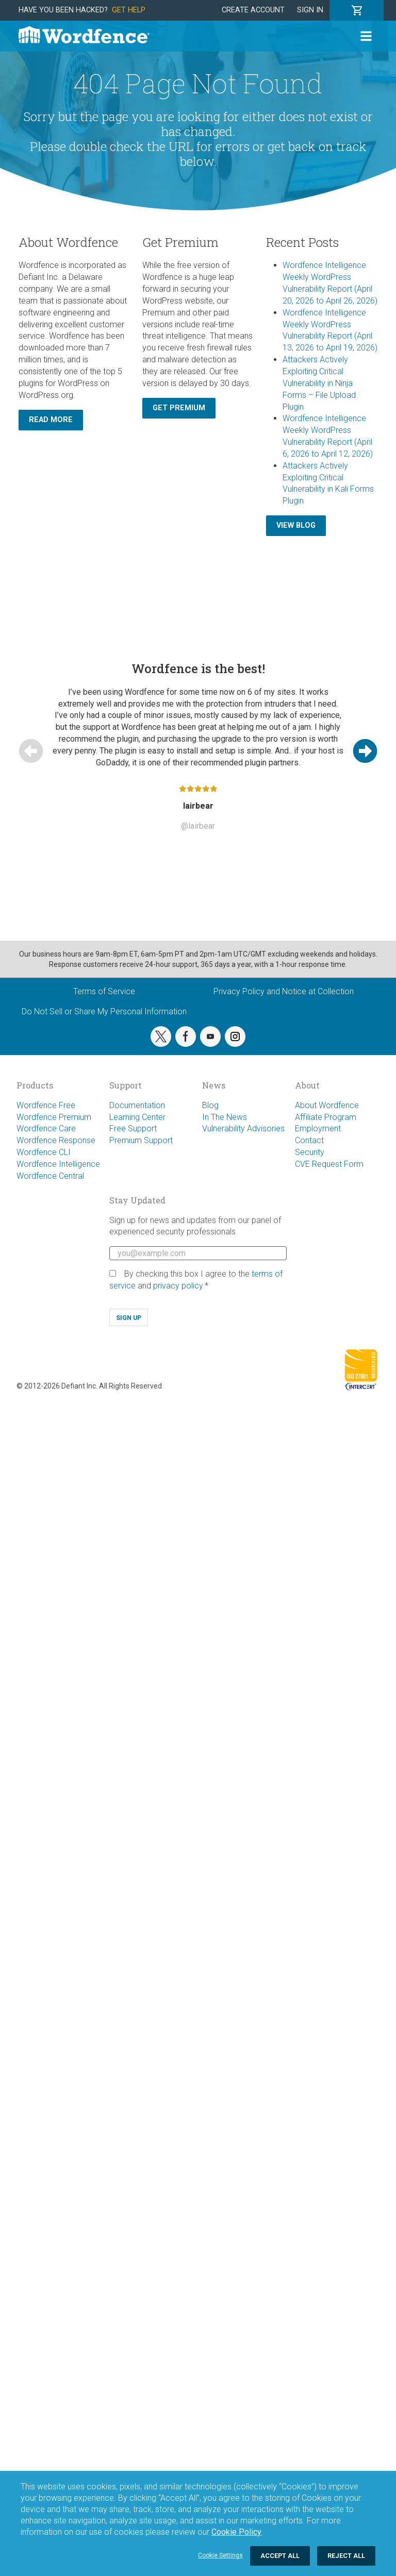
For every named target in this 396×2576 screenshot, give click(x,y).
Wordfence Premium (53, 1117)
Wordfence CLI (43, 1152)
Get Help (128, 10)
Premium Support (141, 1140)
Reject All (346, 2556)
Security (309, 1152)
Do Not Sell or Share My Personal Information (104, 1011)
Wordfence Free (45, 1105)
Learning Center (137, 1117)
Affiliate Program (325, 1117)
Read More (51, 419)
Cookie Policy (236, 2532)
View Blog (296, 525)
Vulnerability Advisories (243, 1128)
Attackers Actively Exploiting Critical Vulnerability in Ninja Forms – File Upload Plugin (319, 383)
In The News (224, 1117)
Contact (309, 1140)
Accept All (280, 2556)
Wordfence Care (46, 1128)
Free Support (133, 1128)
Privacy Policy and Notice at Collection (283, 991)
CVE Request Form (329, 1164)
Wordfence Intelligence (58, 1164)
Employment (318, 1128)
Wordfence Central (50, 1176)
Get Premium (179, 408)
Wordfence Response (55, 1140)
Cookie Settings (220, 2555)
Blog (210, 1105)
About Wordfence (327, 1105)
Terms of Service (104, 991)
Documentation (137, 1105)
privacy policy (178, 1286)
